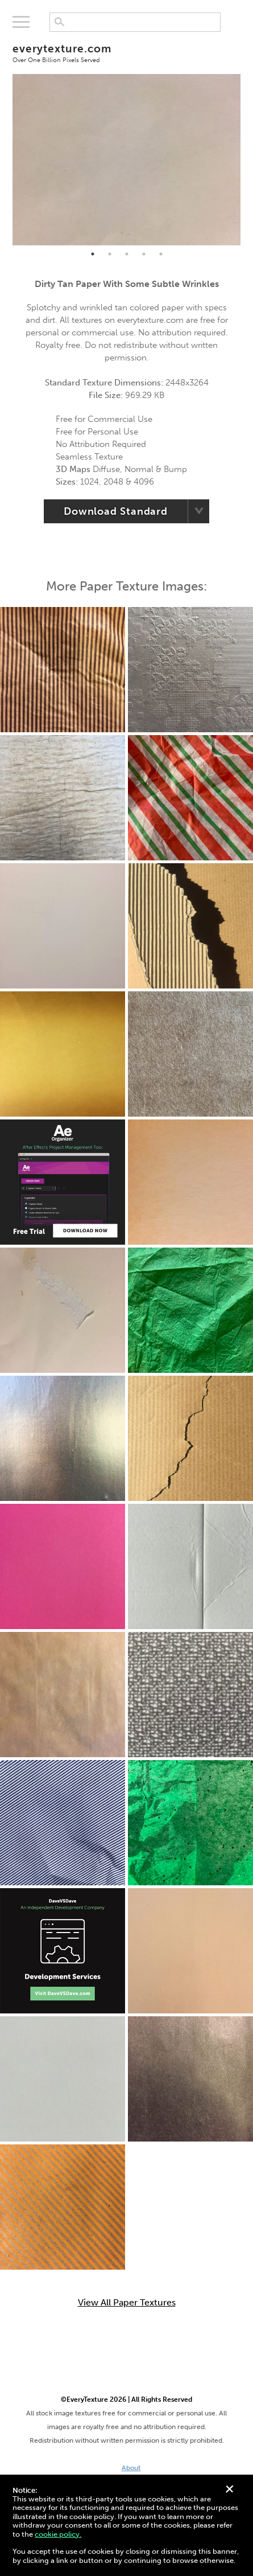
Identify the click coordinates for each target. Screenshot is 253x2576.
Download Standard (116, 511)
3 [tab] (126, 254)
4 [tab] (144, 254)
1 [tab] (92, 254)
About (131, 2468)
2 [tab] (109, 254)
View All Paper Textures (127, 2302)
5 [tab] (161, 254)
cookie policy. (58, 2534)
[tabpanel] (126, 159)
